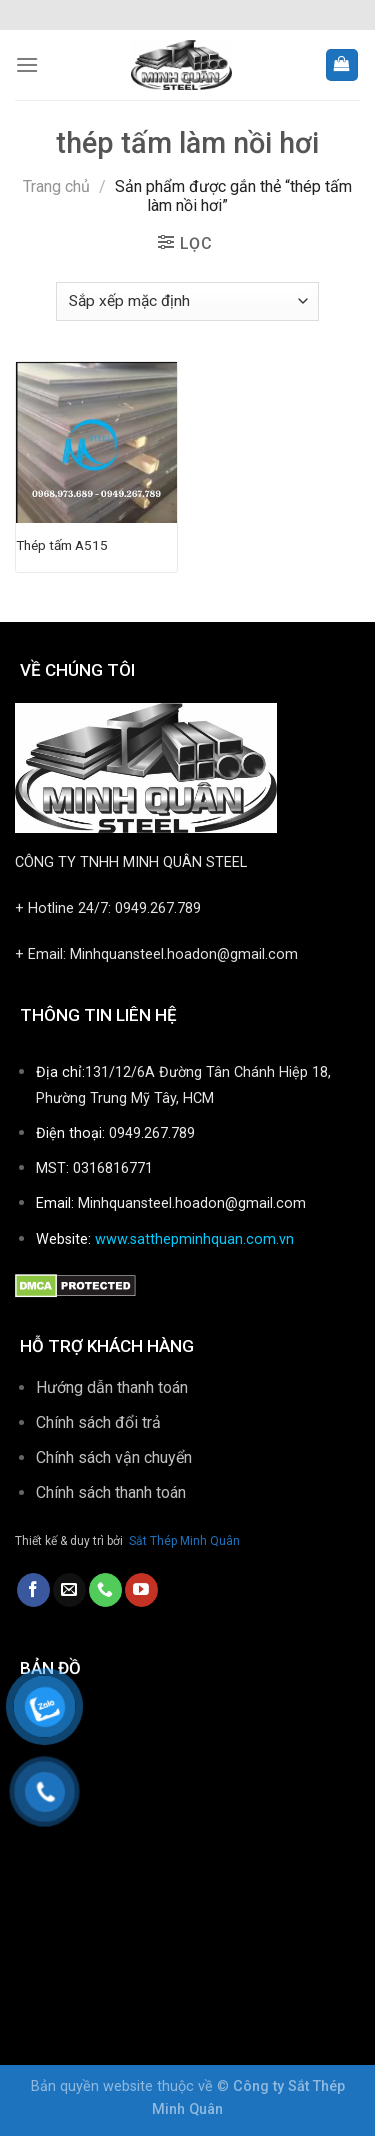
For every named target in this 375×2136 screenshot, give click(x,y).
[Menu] (27, 64)
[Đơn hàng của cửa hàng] (187, 301)
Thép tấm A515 (62, 545)
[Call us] (105, 1590)
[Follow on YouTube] (141, 1590)
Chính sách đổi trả (98, 1422)
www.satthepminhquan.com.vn (194, 1239)
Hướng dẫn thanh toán (112, 1387)
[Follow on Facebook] (33, 1590)
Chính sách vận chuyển (114, 1457)
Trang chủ (56, 186)
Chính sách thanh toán (113, 1492)
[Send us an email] (69, 1590)
